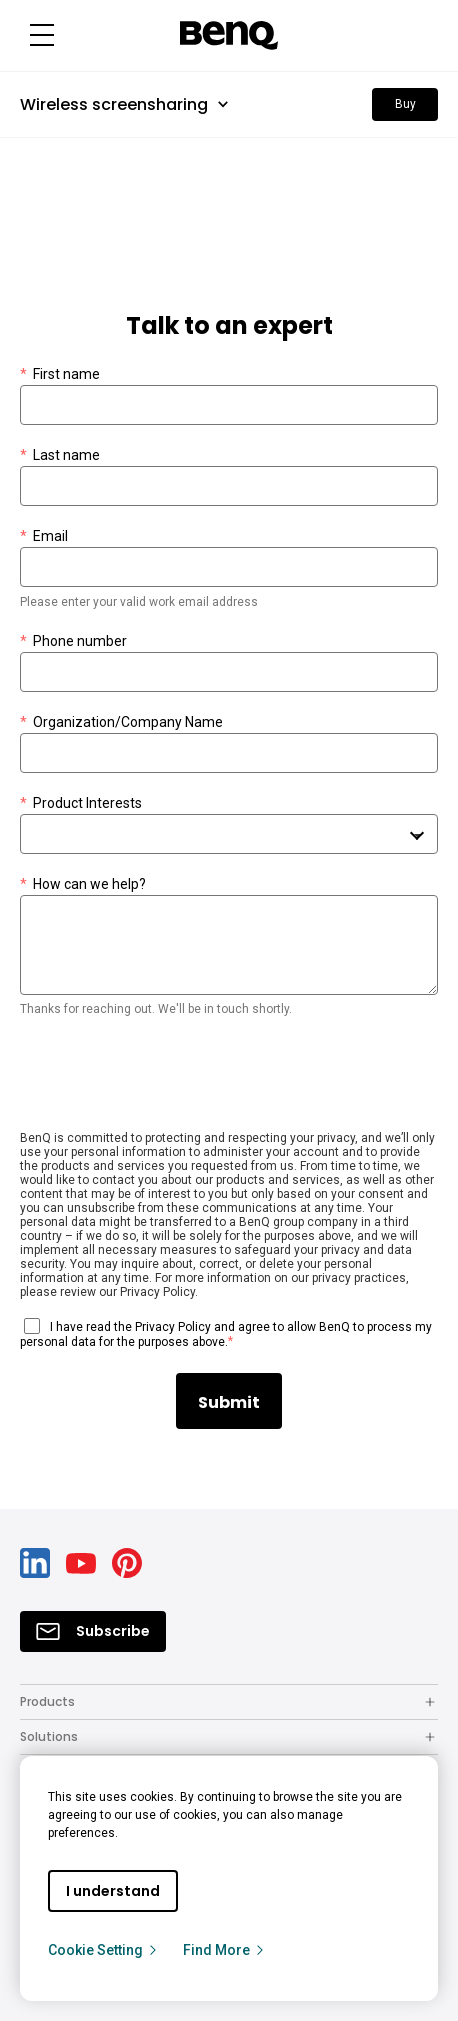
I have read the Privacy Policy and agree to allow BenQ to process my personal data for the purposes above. (226, 1334)
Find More (224, 1950)
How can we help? (83, 884)
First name (60, 374)
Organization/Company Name (121, 722)
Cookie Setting (103, 1950)
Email (44, 536)
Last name (60, 455)
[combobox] (229, 834)
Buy (405, 104)
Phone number (73, 641)
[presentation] (172, 1078)
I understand (113, 1891)
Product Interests (81, 803)
